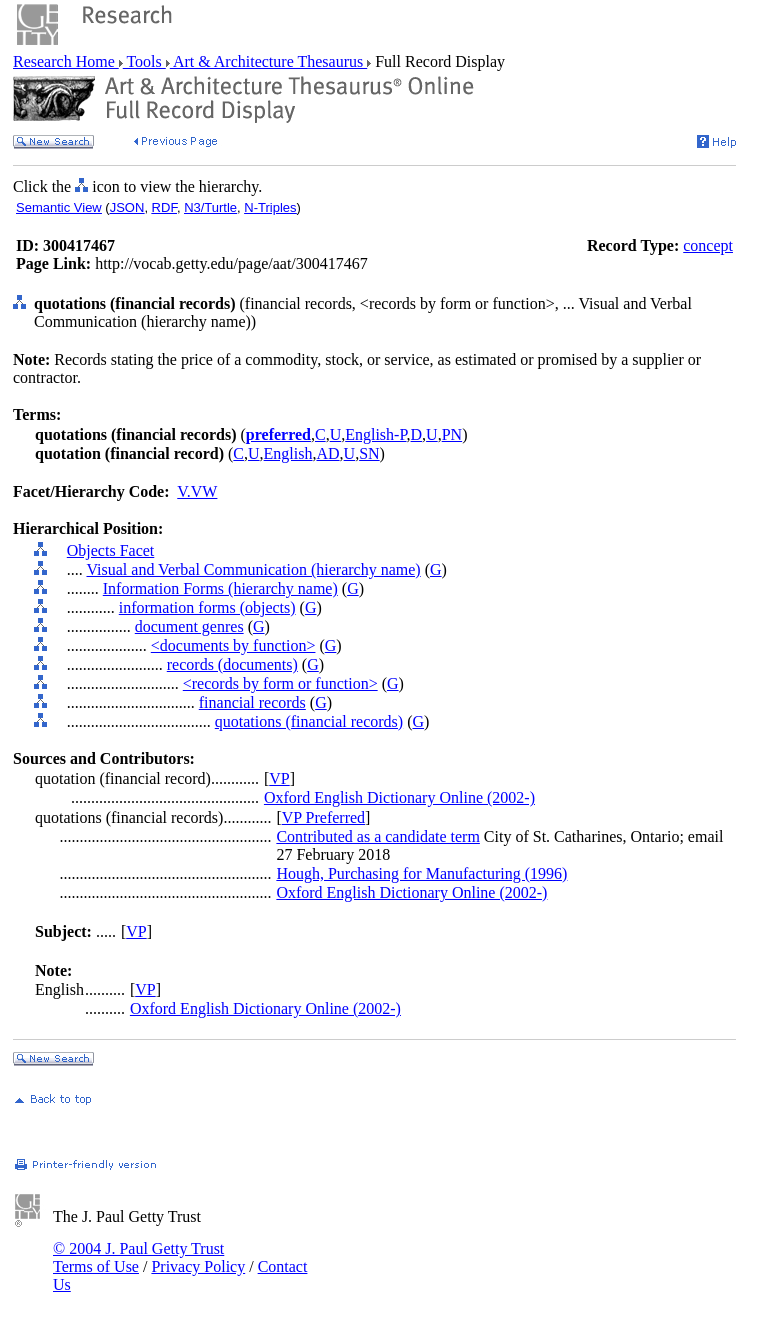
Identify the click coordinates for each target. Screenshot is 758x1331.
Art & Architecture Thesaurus (268, 61)
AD (327, 453)
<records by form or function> (280, 683)
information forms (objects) (207, 607)
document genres (189, 626)
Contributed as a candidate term (377, 836)
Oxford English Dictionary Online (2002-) (399, 797)
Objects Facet (111, 550)
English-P (375, 434)
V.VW (197, 491)
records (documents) (232, 664)
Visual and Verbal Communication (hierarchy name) (253, 569)
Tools (144, 61)
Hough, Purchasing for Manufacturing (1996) (421, 873)
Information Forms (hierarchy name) (220, 588)
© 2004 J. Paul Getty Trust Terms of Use (138, 1257)
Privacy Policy (198, 1266)
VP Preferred (323, 817)
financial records (252, 702)
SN (369, 453)
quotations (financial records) (309, 721)
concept (708, 245)
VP (279, 778)
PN (452, 434)
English (288, 453)
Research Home (66, 61)
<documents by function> (233, 645)
